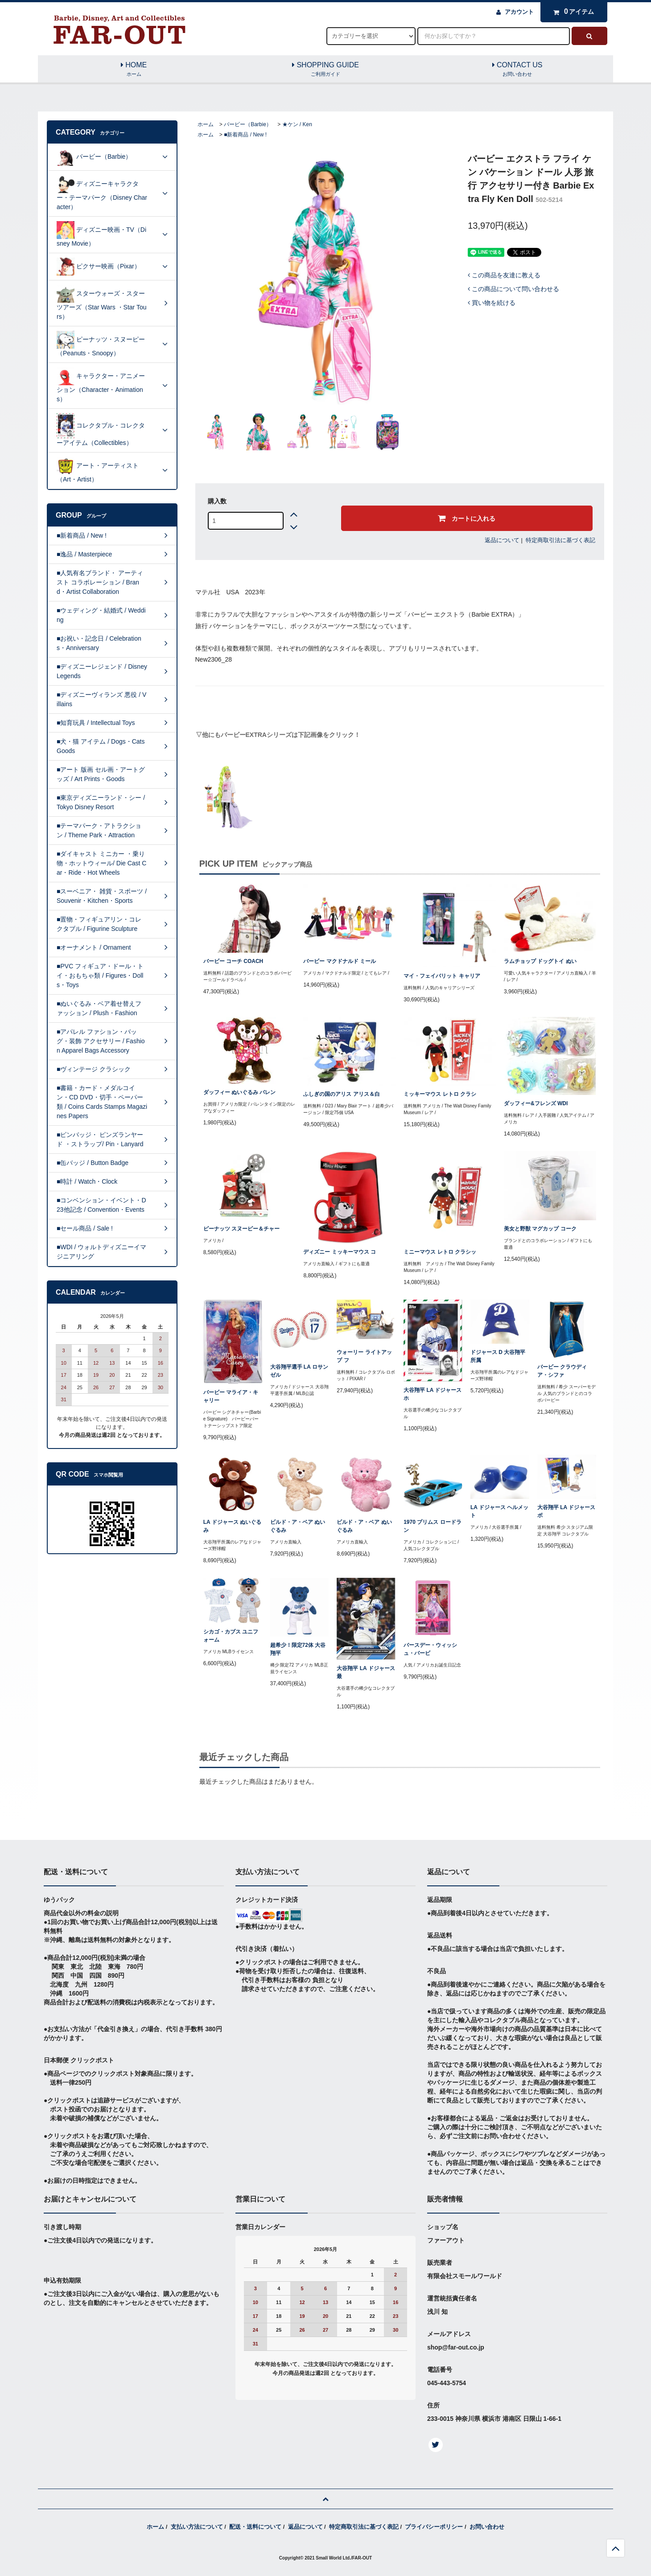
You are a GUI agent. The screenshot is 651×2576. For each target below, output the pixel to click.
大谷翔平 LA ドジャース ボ (566, 1511)
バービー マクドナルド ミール (339, 961)
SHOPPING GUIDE (325, 69)
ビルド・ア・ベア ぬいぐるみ (297, 1526)
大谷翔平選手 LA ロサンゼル (299, 1371)
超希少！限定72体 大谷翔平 (298, 1649)
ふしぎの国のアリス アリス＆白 (341, 1094)
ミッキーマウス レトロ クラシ (440, 1094)
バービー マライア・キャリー (230, 1396)
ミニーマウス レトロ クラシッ (440, 1252)
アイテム (571, 12)
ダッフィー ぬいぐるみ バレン (239, 1092)
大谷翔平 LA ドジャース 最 (366, 1672)
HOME (133, 69)
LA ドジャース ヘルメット (499, 1511)
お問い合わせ (487, 2526)
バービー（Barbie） (248, 124)
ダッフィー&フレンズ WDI (536, 1103)
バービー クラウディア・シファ (562, 1371)
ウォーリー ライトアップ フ (364, 1356)
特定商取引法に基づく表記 (560, 540)
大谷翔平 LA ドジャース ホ (432, 1394)
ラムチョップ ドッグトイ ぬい (540, 961)
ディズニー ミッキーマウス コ (339, 1252)
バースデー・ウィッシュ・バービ (430, 1649)
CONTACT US (517, 69)
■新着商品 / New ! (245, 135)
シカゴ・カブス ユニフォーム (230, 1636)
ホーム (206, 124)
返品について (502, 540)
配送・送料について (255, 2526)
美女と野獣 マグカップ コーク (540, 1229)
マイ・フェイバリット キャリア (442, 976)
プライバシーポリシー (434, 2526)
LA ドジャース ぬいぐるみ (232, 1526)
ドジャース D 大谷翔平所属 (497, 1356)
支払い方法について (197, 2526)
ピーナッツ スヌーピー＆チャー (241, 1229)
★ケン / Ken (297, 124)
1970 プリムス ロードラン (432, 1526)
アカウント (519, 11)
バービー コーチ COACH (233, 961)
